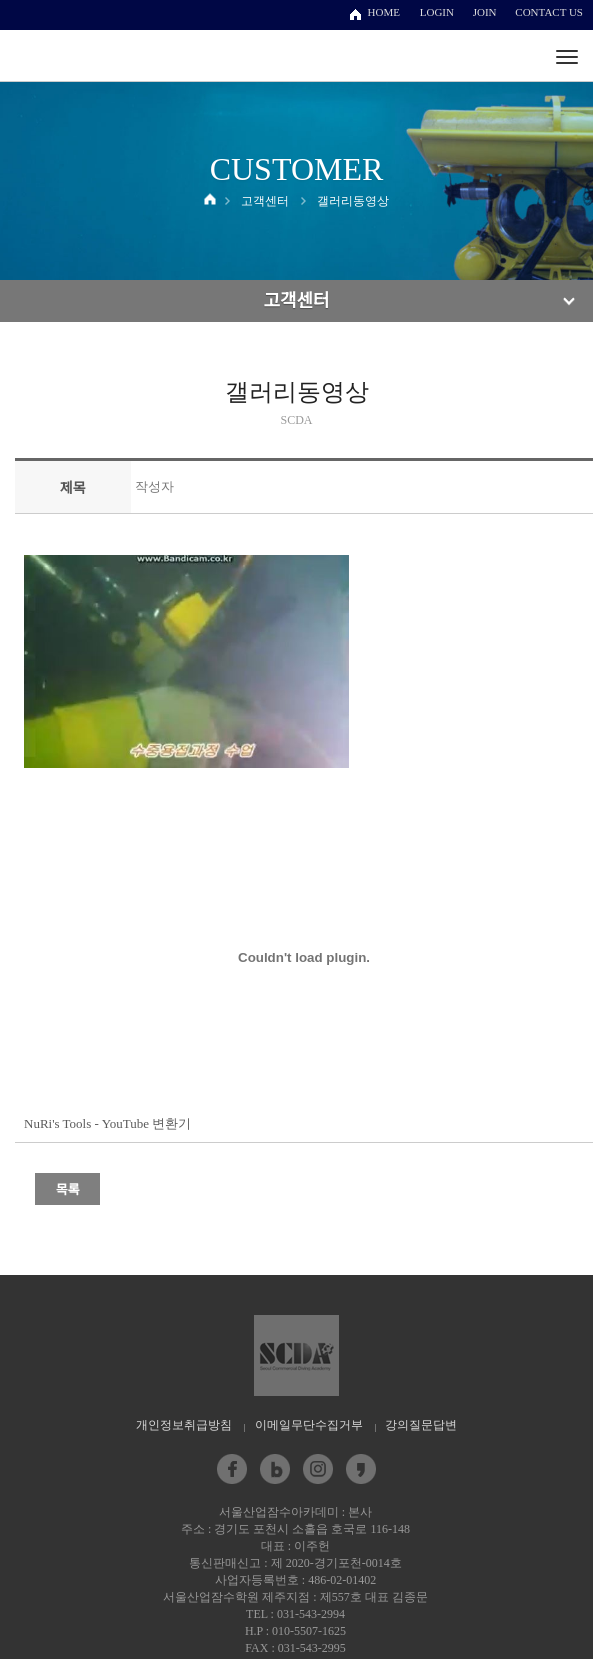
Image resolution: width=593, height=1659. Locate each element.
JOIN (485, 12)
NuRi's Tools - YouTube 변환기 (107, 1123)
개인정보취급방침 (184, 1425)
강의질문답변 (421, 1425)
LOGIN (437, 12)
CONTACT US (549, 12)
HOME (384, 12)
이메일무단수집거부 (309, 1425)
